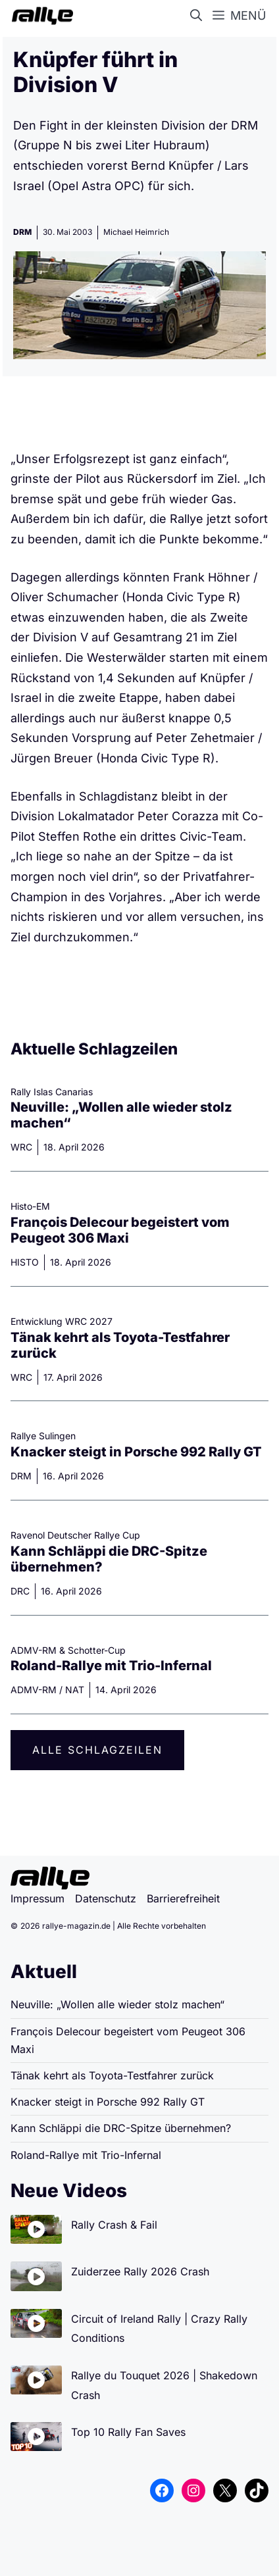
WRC (21, 1146)
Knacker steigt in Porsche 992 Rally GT (138, 1452)
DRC (20, 1591)
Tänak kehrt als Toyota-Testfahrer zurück (112, 2075)
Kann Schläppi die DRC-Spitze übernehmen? (121, 2128)
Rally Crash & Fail (114, 2224)
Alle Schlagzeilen (97, 1749)
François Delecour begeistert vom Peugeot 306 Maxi (120, 1230)
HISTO (25, 1262)
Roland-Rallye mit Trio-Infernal (111, 1665)
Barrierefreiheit (183, 1898)
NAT (74, 1689)
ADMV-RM (34, 1689)
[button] (198, 16)
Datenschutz (105, 1898)
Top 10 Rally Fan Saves (128, 2432)
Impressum (37, 1898)
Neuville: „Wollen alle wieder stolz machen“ (117, 2004)
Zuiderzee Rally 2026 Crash (140, 2271)
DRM (22, 232)
